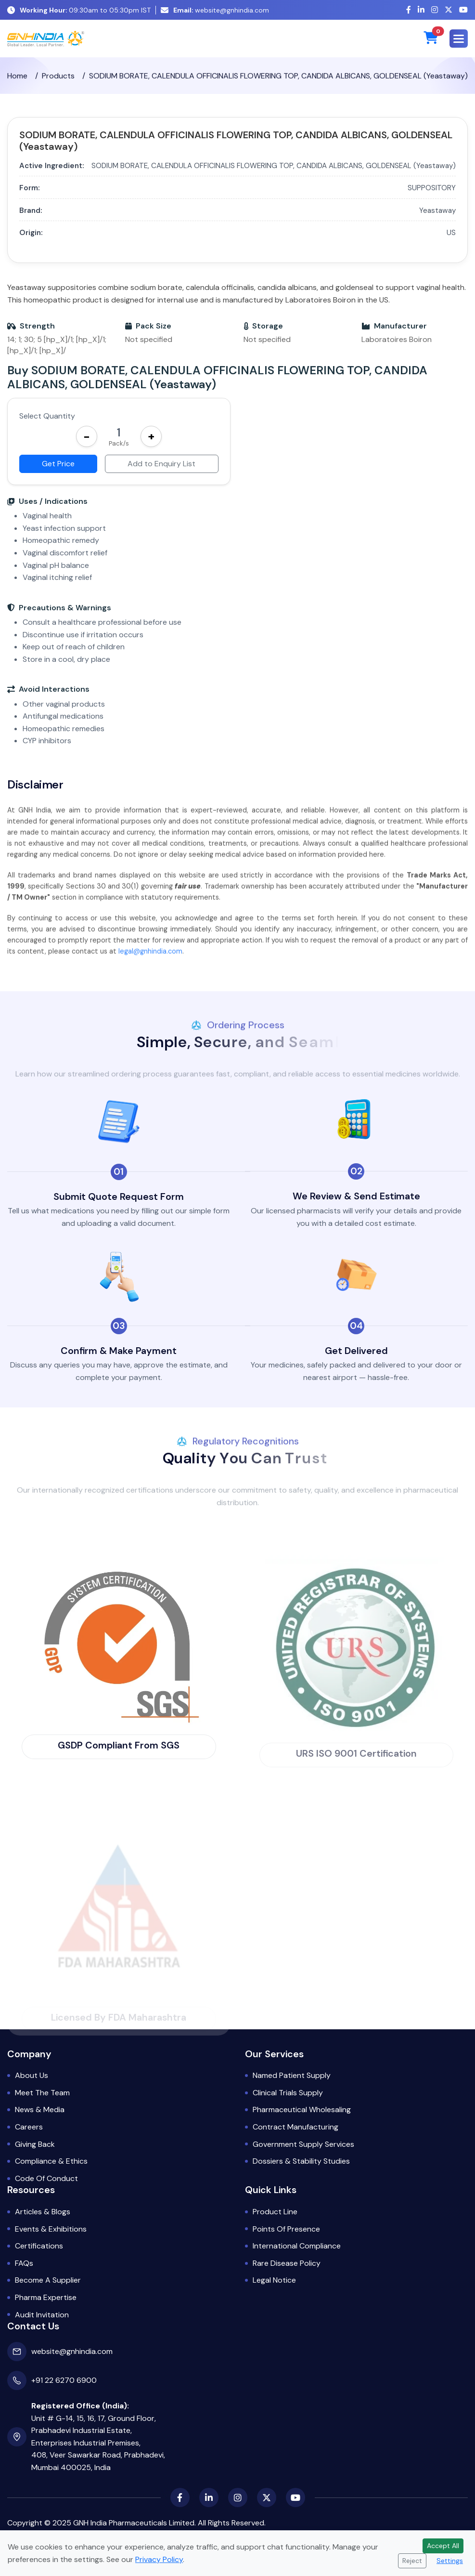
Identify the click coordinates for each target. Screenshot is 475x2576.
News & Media (39, 2109)
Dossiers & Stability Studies (301, 2161)
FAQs (24, 2263)
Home (17, 80)
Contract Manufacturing (295, 2127)
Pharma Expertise (46, 2297)
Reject (412, 2560)
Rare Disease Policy (287, 2263)
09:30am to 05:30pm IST (79, 10)
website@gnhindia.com (215, 10)
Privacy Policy (159, 2559)
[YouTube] (463, 10)
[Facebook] (408, 10)
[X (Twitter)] (448, 10)
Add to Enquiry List (161, 464)
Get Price (58, 464)
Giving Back (35, 2144)
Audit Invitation (42, 2315)
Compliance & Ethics (51, 2161)
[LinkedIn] (421, 10)
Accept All (443, 2545)
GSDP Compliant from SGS (119, 1745)
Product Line (275, 2212)
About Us (31, 2075)
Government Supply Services (303, 2144)
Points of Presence (286, 2229)
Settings (449, 2560)
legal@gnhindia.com (150, 961)
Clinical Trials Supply (288, 2093)
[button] (458, 38)
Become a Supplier (48, 2280)
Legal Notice (274, 2280)
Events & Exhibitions (51, 2229)
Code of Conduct (46, 2178)
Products (58, 80)
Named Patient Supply (292, 2075)
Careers (29, 2127)
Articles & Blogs (42, 2212)
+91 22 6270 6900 (64, 2380)
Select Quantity (47, 416)
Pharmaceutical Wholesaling (302, 2109)
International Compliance (297, 2246)
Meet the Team (42, 2093)
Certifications (39, 2246)
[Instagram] (434, 10)
